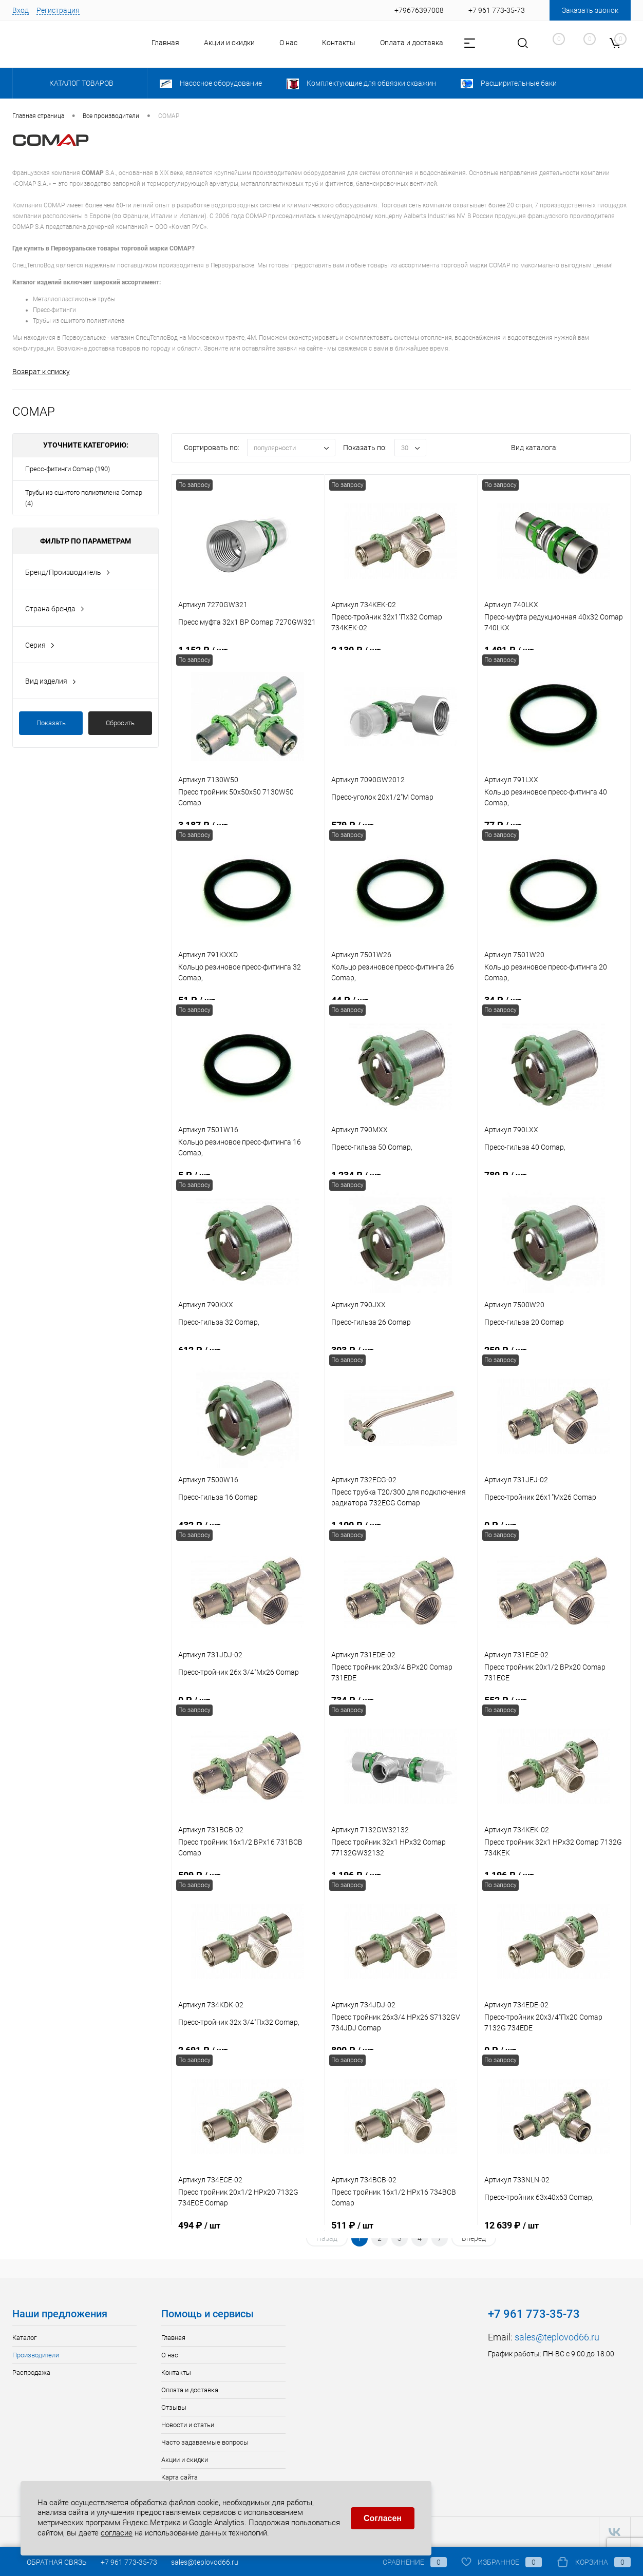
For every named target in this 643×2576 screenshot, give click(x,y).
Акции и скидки (229, 42)
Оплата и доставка (411, 42)
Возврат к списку (41, 371)
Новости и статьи (187, 2425)
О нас (288, 42)
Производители (35, 2355)
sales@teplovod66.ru (557, 2337)
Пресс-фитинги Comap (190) (67, 469)
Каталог (24, 2337)
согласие (117, 2533)
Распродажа (31, 2372)
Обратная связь (49, 2562)
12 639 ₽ (553, 2231)
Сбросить (120, 723)
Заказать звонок (590, 10)
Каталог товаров (80, 83)
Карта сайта (179, 2477)
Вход (20, 10)
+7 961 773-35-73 (129, 2562)
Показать (51, 723)
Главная (165, 42)
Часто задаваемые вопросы (205, 2442)
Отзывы (173, 2407)
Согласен (383, 2518)
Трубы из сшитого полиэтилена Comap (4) (83, 498)
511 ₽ (400, 2231)
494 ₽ (247, 2231)
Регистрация (58, 10)
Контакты (338, 42)
